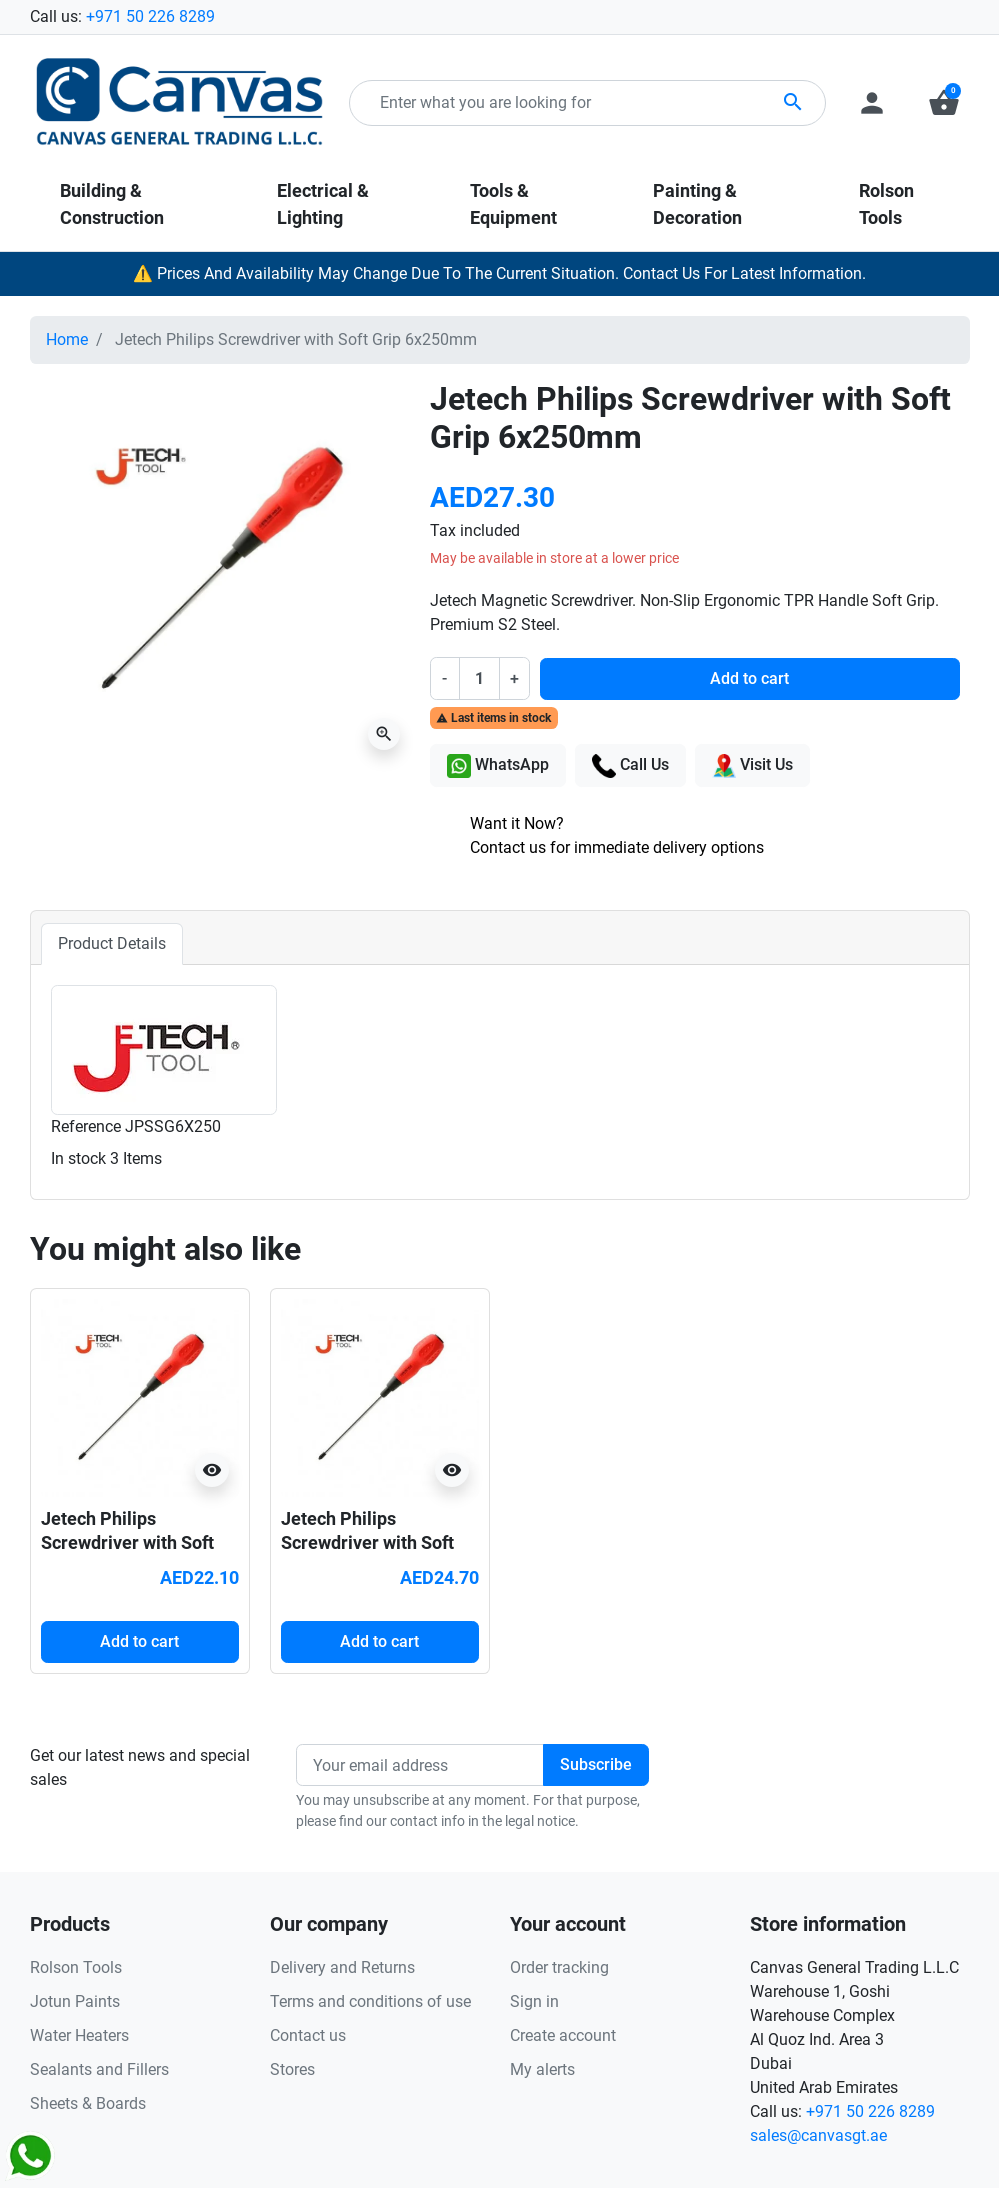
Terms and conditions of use (370, 2001)
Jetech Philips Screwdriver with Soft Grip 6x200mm (367, 1542)
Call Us (630, 766)
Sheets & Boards (88, 2103)
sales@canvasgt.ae (818, 2135)
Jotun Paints (75, 2001)
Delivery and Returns (342, 1967)
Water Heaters (79, 2035)
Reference (86, 1126)
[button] (944, 103)
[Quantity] (479, 678)
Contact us (308, 2035)
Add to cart (749, 678)
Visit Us (752, 766)
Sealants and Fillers (99, 2069)
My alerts (542, 2069)
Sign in (534, 2001)
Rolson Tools (76, 1967)
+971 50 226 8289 (150, 16)
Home (67, 339)
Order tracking (559, 1967)
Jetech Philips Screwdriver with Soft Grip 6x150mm (127, 1542)
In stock (78, 1158)
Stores (292, 2069)
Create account (563, 2035)
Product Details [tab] (112, 943)
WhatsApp (498, 766)
